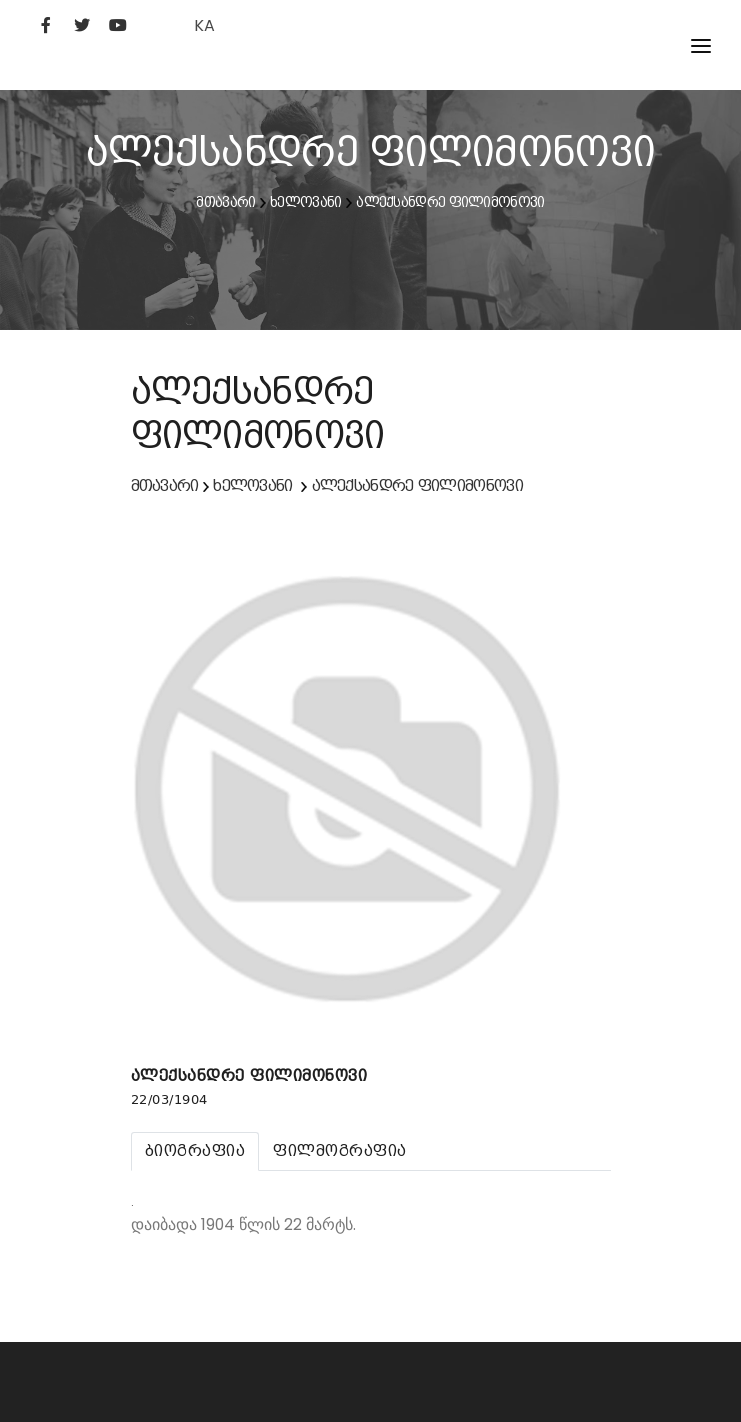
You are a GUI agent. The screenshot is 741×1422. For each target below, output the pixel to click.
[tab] (195, 1151)
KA (204, 25)
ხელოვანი (305, 202)
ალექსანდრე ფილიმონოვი (450, 202)
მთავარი (225, 202)
